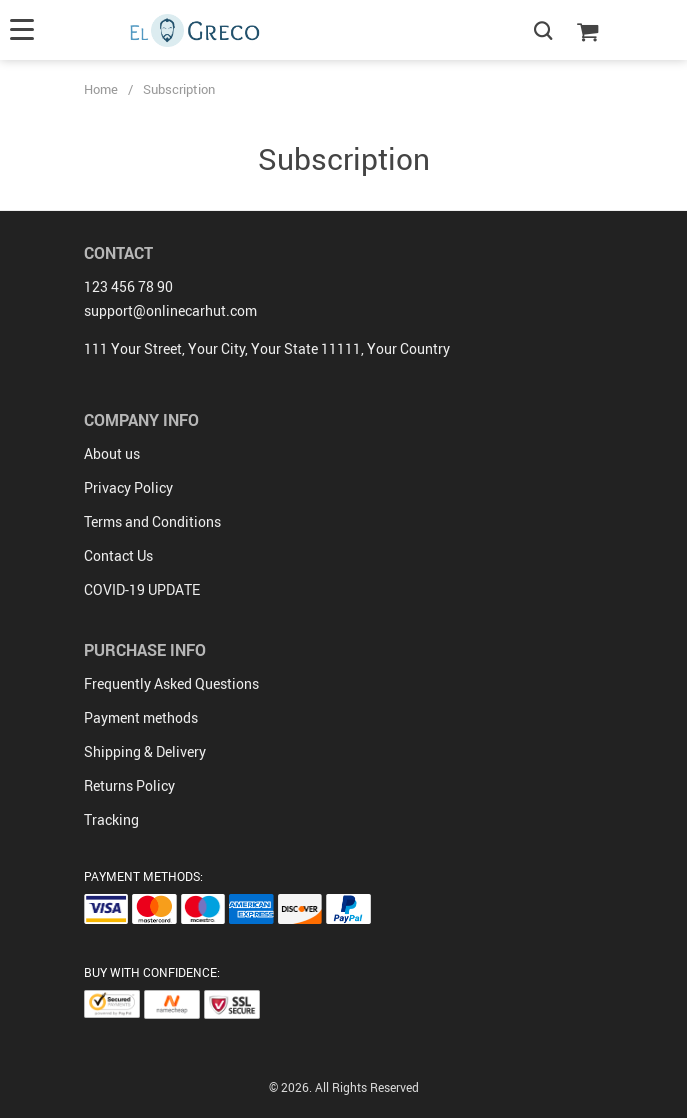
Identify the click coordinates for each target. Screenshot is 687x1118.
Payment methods (141, 717)
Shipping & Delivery (145, 751)
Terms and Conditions (152, 521)
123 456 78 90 (128, 286)
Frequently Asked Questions (171, 683)
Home (101, 89)
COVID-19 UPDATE (142, 589)
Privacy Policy (128, 487)
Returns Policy (129, 785)
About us (112, 453)
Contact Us (118, 555)
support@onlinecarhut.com (170, 310)
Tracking (111, 819)
